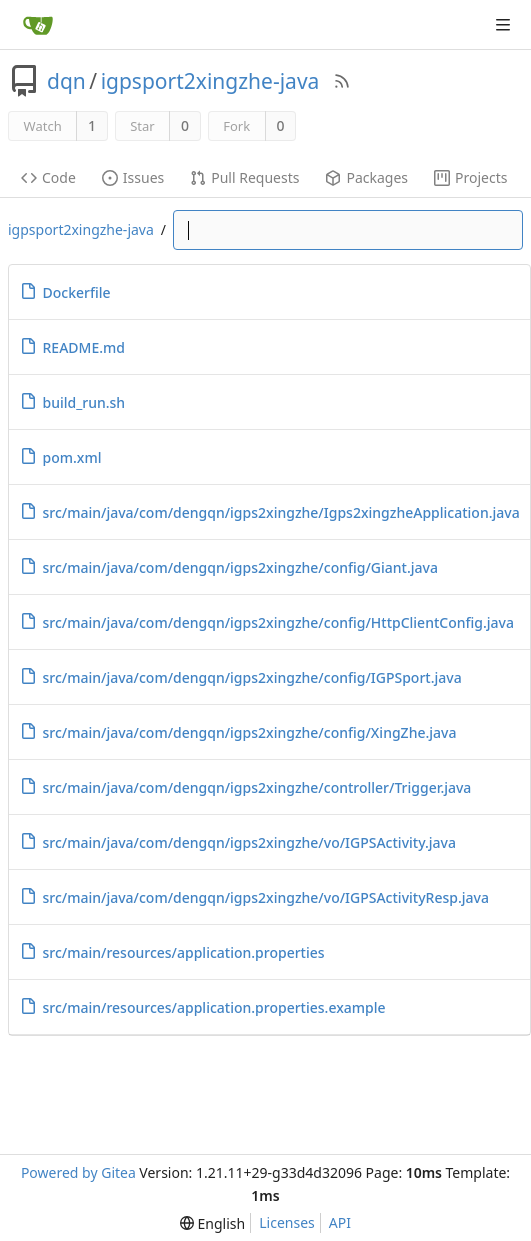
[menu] (212, 1223)
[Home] (38, 25)
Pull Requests (244, 177)
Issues (133, 177)
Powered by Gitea (78, 1172)
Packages (366, 177)
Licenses (287, 1222)
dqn (66, 81)
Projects (470, 177)
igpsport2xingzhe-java (210, 81)
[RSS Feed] (342, 81)
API (340, 1222)
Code (48, 177)
